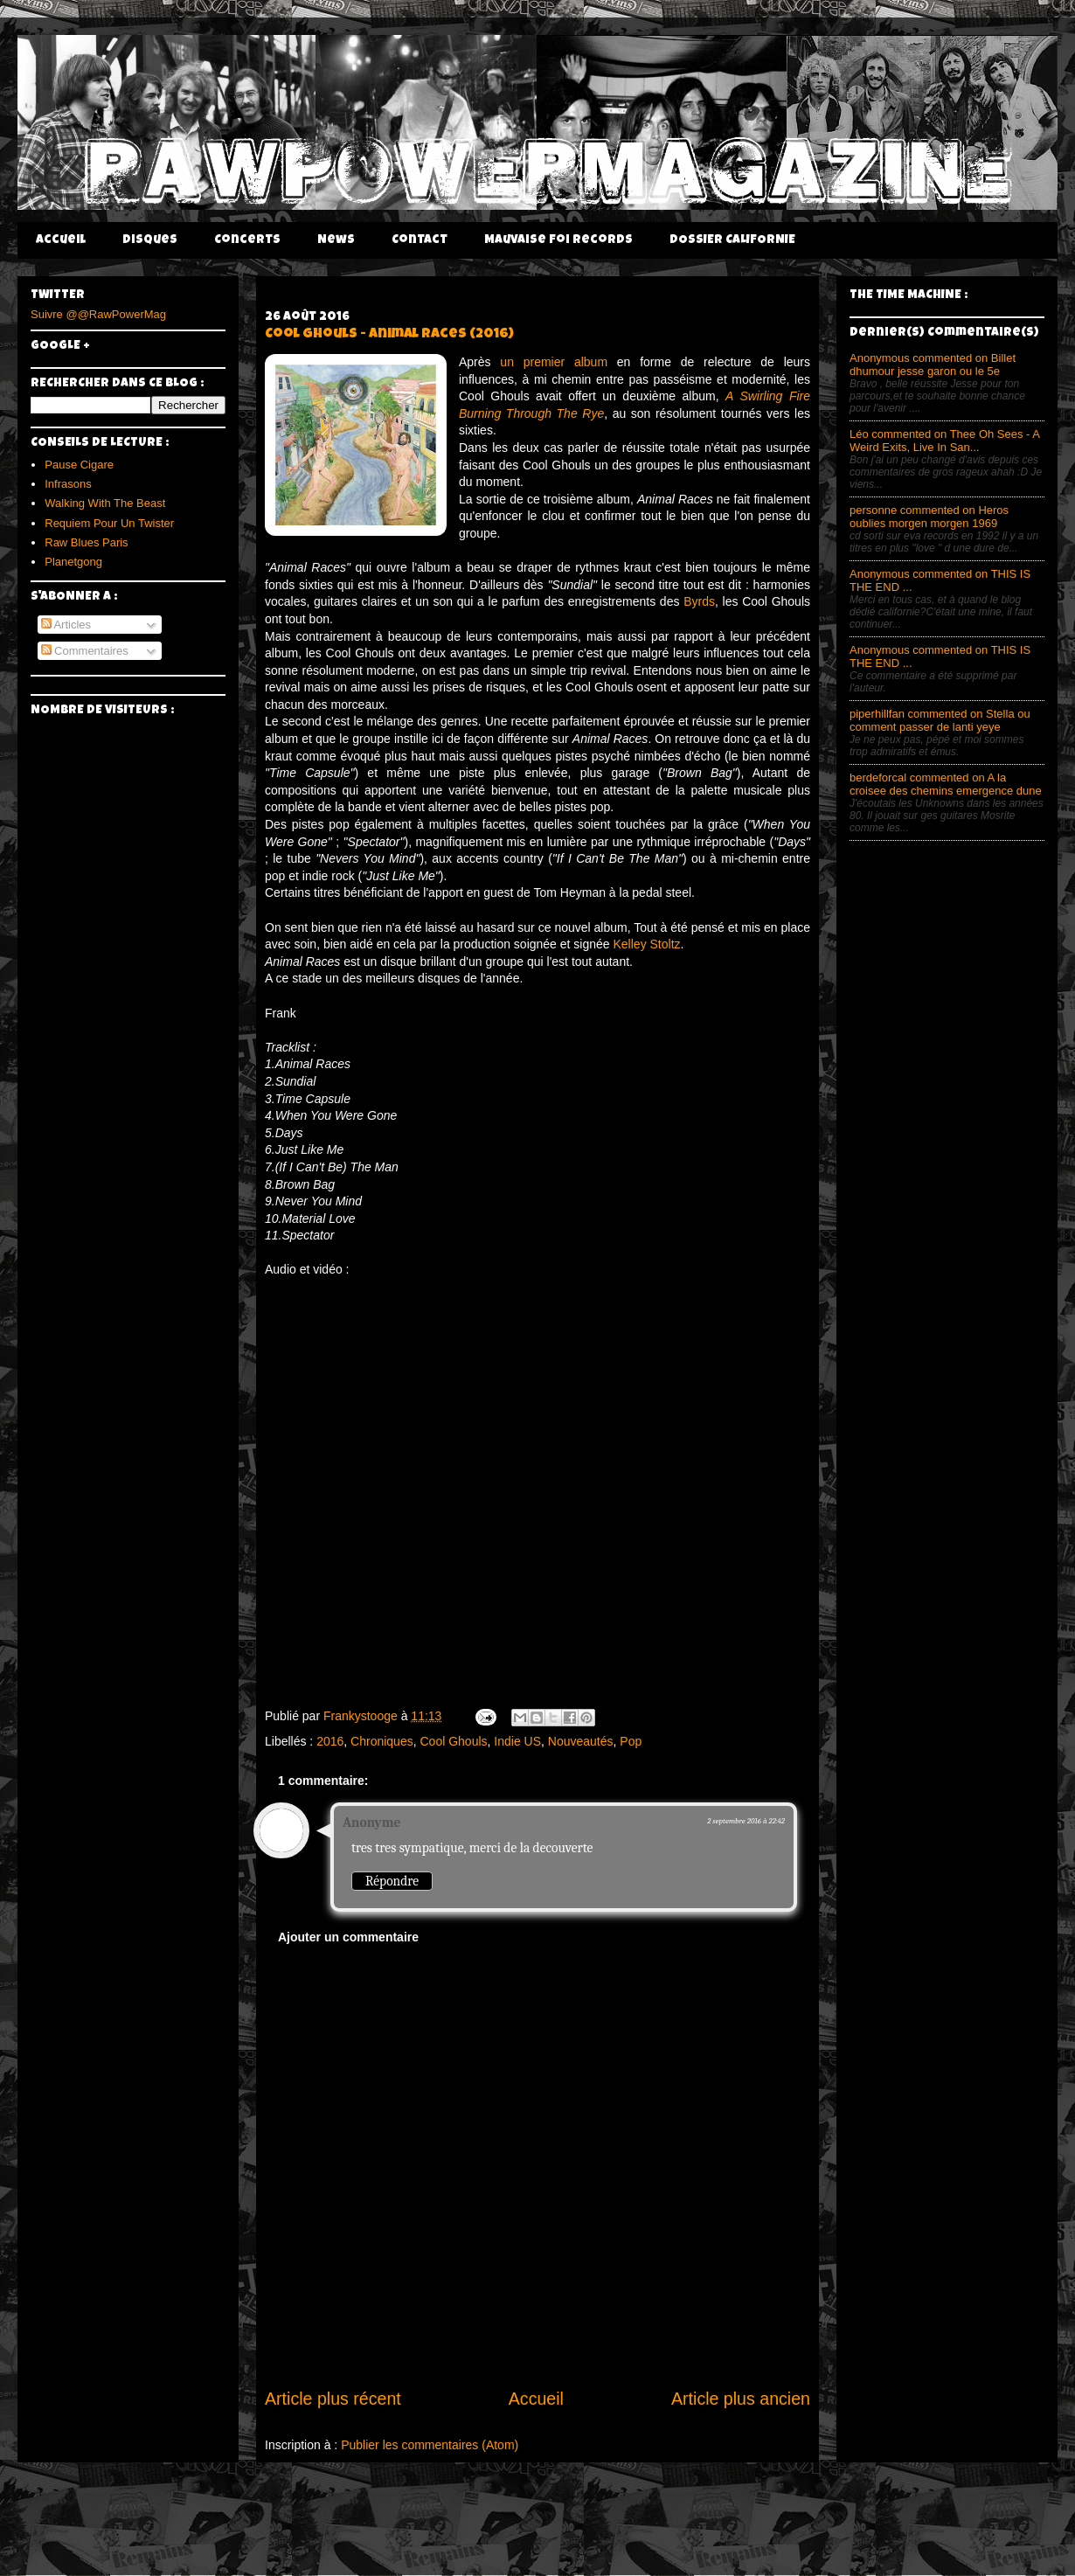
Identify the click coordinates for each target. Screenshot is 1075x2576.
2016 (329, 1741)
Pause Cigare (79, 464)
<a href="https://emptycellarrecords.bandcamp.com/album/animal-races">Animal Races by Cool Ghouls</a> (537, 1485)
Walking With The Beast (105, 503)
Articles (66, 624)
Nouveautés (581, 1741)
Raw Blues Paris (86, 542)
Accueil (61, 240)
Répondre (392, 1881)
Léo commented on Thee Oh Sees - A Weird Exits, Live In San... (944, 440)
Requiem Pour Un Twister (109, 523)
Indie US (517, 1741)
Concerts (247, 240)
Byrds (699, 601)
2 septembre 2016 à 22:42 (746, 1820)
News (336, 240)
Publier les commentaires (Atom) (429, 2445)
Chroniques (381, 1741)
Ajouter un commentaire (348, 1937)
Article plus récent (333, 2398)
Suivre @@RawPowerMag (98, 314)
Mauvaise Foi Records (558, 240)
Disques (149, 240)
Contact (419, 240)
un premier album (553, 362)
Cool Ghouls (453, 1741)
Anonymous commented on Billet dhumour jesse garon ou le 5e (933, 364)
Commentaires (84, 650)
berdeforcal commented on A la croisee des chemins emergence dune (946, 784)
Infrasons (68, 483)
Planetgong (73, 561)
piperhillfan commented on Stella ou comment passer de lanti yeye (940, 720)
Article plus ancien (740, 2398)
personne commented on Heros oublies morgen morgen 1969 (929, 516)
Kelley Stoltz (647, 944)
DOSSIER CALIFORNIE (732, 240)
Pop (631, 1741)
